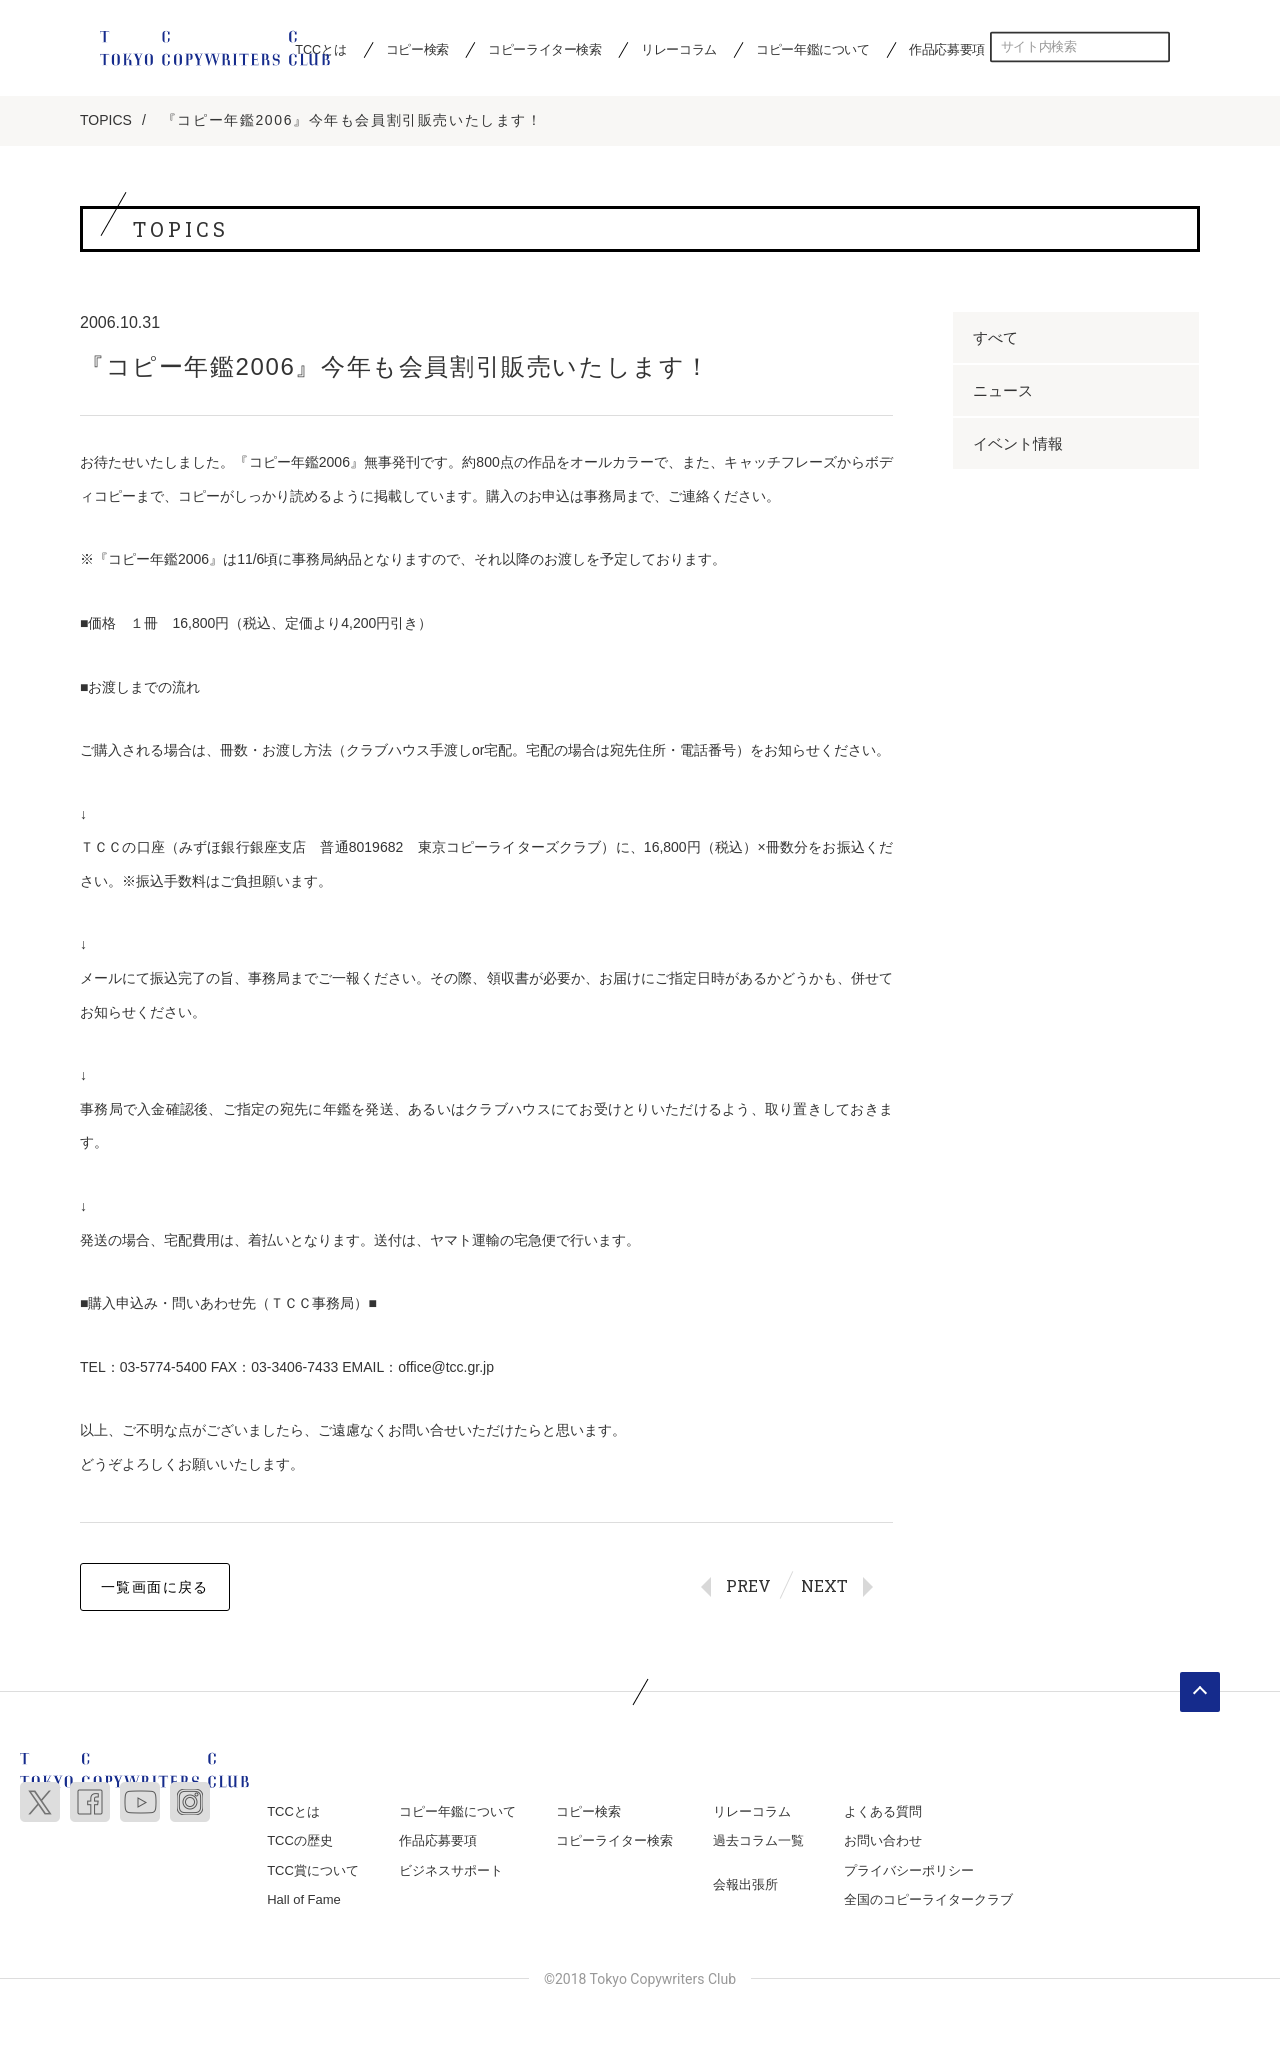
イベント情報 (1018, 443)
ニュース (1003, 390)
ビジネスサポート (451, 1870)
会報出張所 (745, 1884)
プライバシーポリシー (909, 1870)
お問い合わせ (883, 1840)
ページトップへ (1200, 1692)
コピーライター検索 (544, 49)
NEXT (824, 1585)
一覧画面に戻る (155, 1587)
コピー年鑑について (812, 49)
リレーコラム (679, 49)
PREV (748, 1585)
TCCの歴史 (300, 1840)
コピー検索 (417, 49)
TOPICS (106, 120)
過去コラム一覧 (758, 1840)
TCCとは (293, 1811)
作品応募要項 (947, 49)
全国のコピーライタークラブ (928, 1899)
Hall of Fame (304, 1899)
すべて (995, 337)
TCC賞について (313, 1870)
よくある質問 (883, 1811)
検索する (1155, 47)
